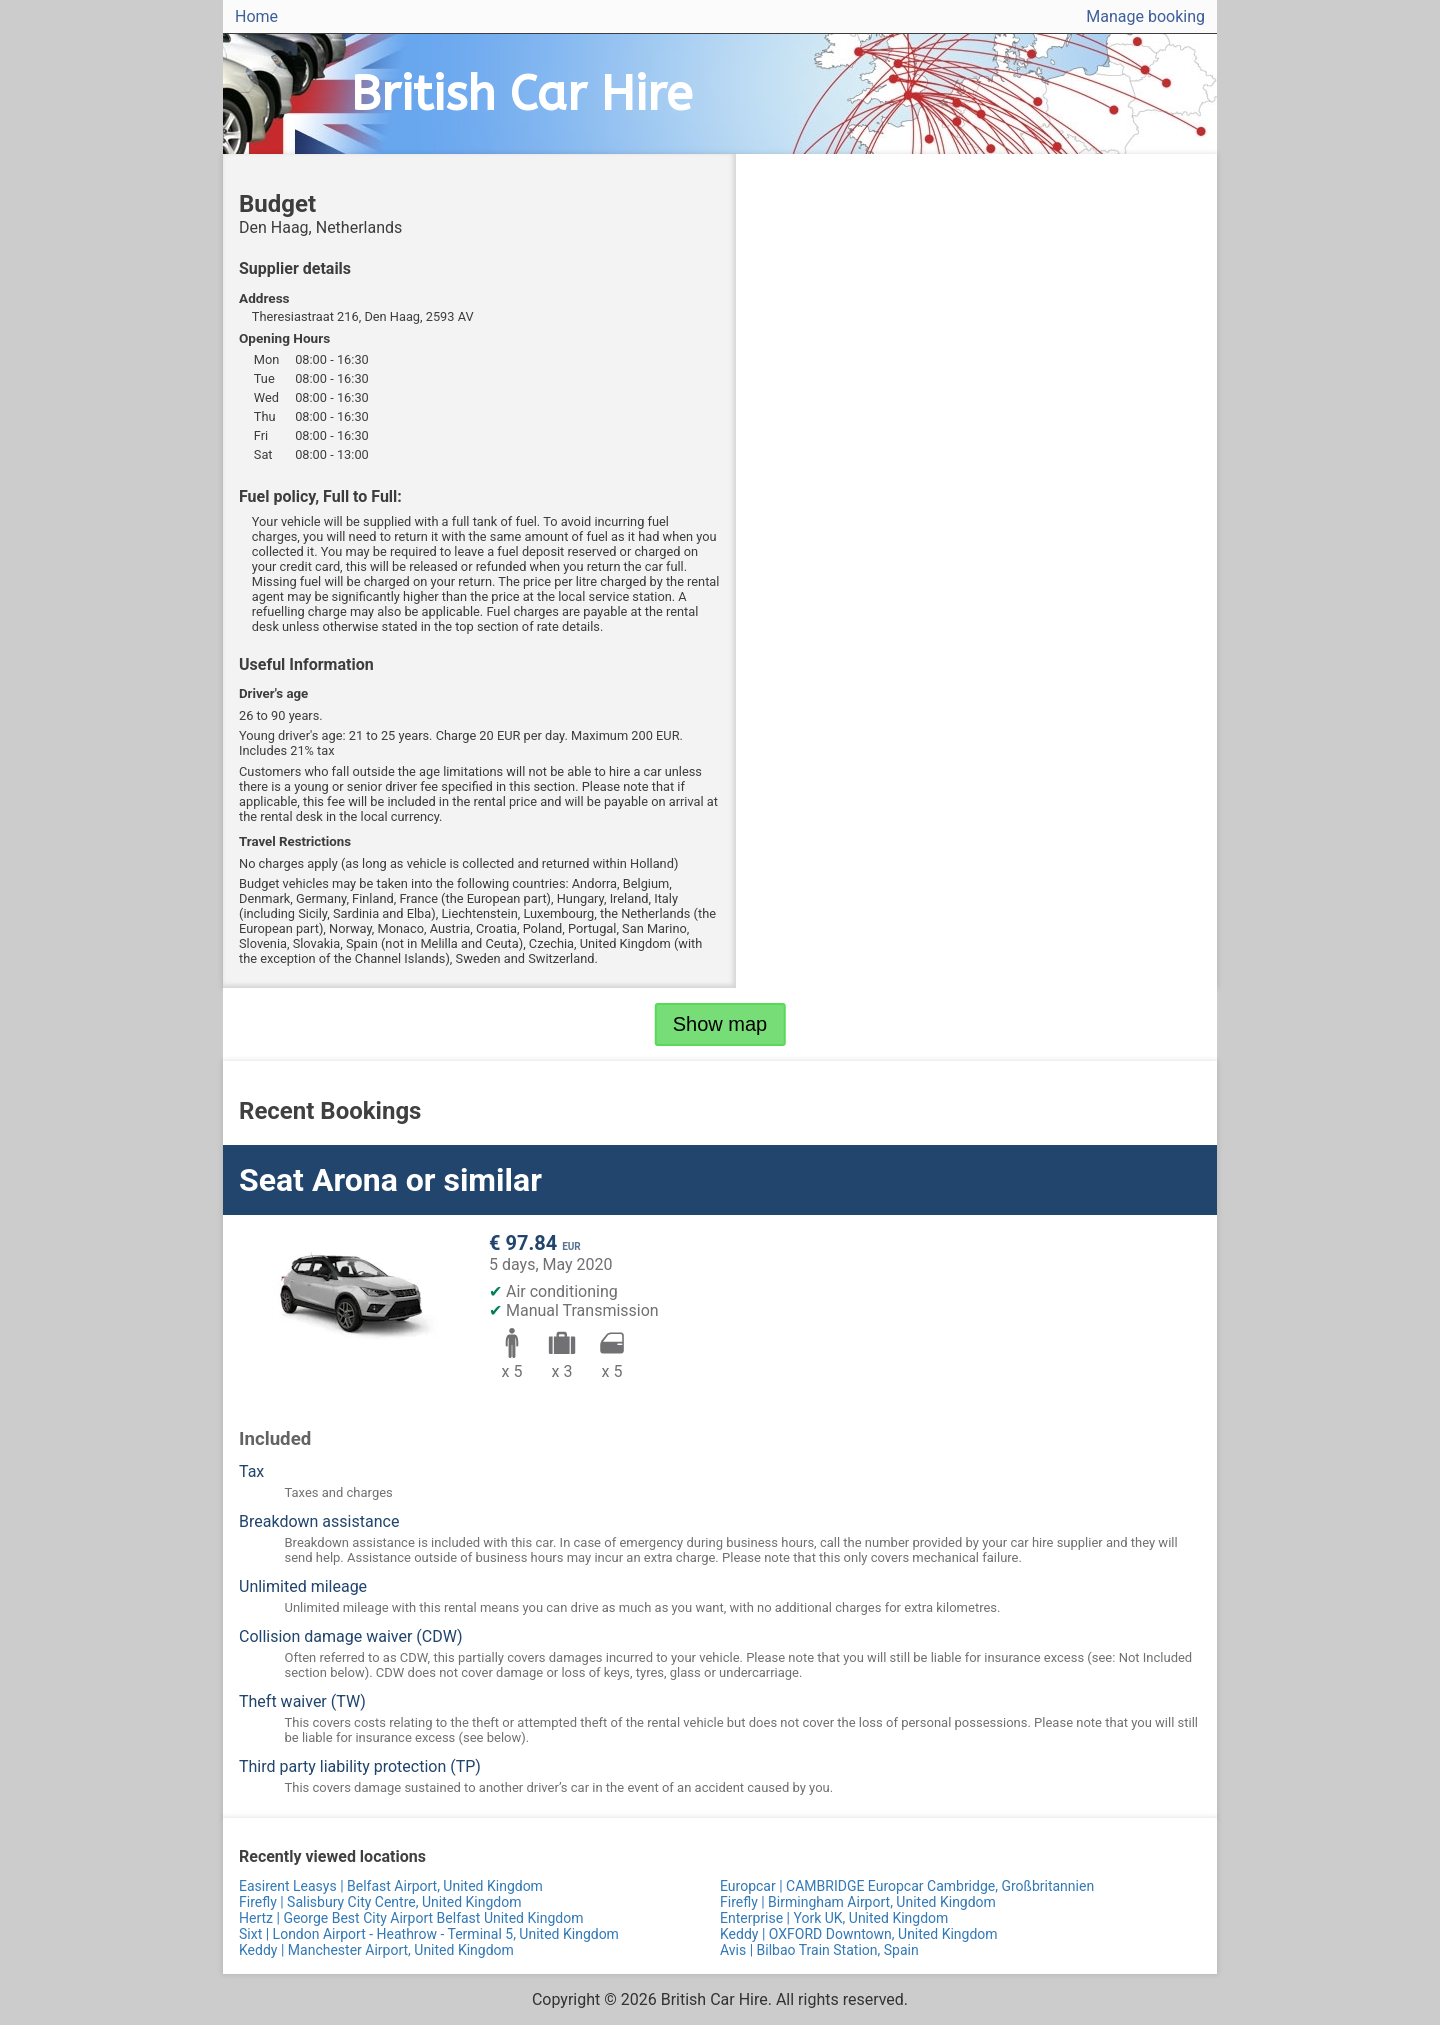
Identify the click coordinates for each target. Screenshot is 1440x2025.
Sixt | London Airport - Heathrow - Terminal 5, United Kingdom (429, 1934)
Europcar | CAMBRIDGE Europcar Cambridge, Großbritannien (907, 1886)
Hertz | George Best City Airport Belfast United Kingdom (411, 1918)
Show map (720, 1024)
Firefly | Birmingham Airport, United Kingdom (858, 1902)
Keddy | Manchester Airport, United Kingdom (376, 1950)
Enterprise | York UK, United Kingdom (834, 1918)
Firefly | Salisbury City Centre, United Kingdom (380, 1902)
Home (256, 16)
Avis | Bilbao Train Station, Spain (819, 1950)
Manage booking (1145, 16)
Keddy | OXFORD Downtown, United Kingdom (859, 1934)
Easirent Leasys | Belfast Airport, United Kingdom (391, 1886)
